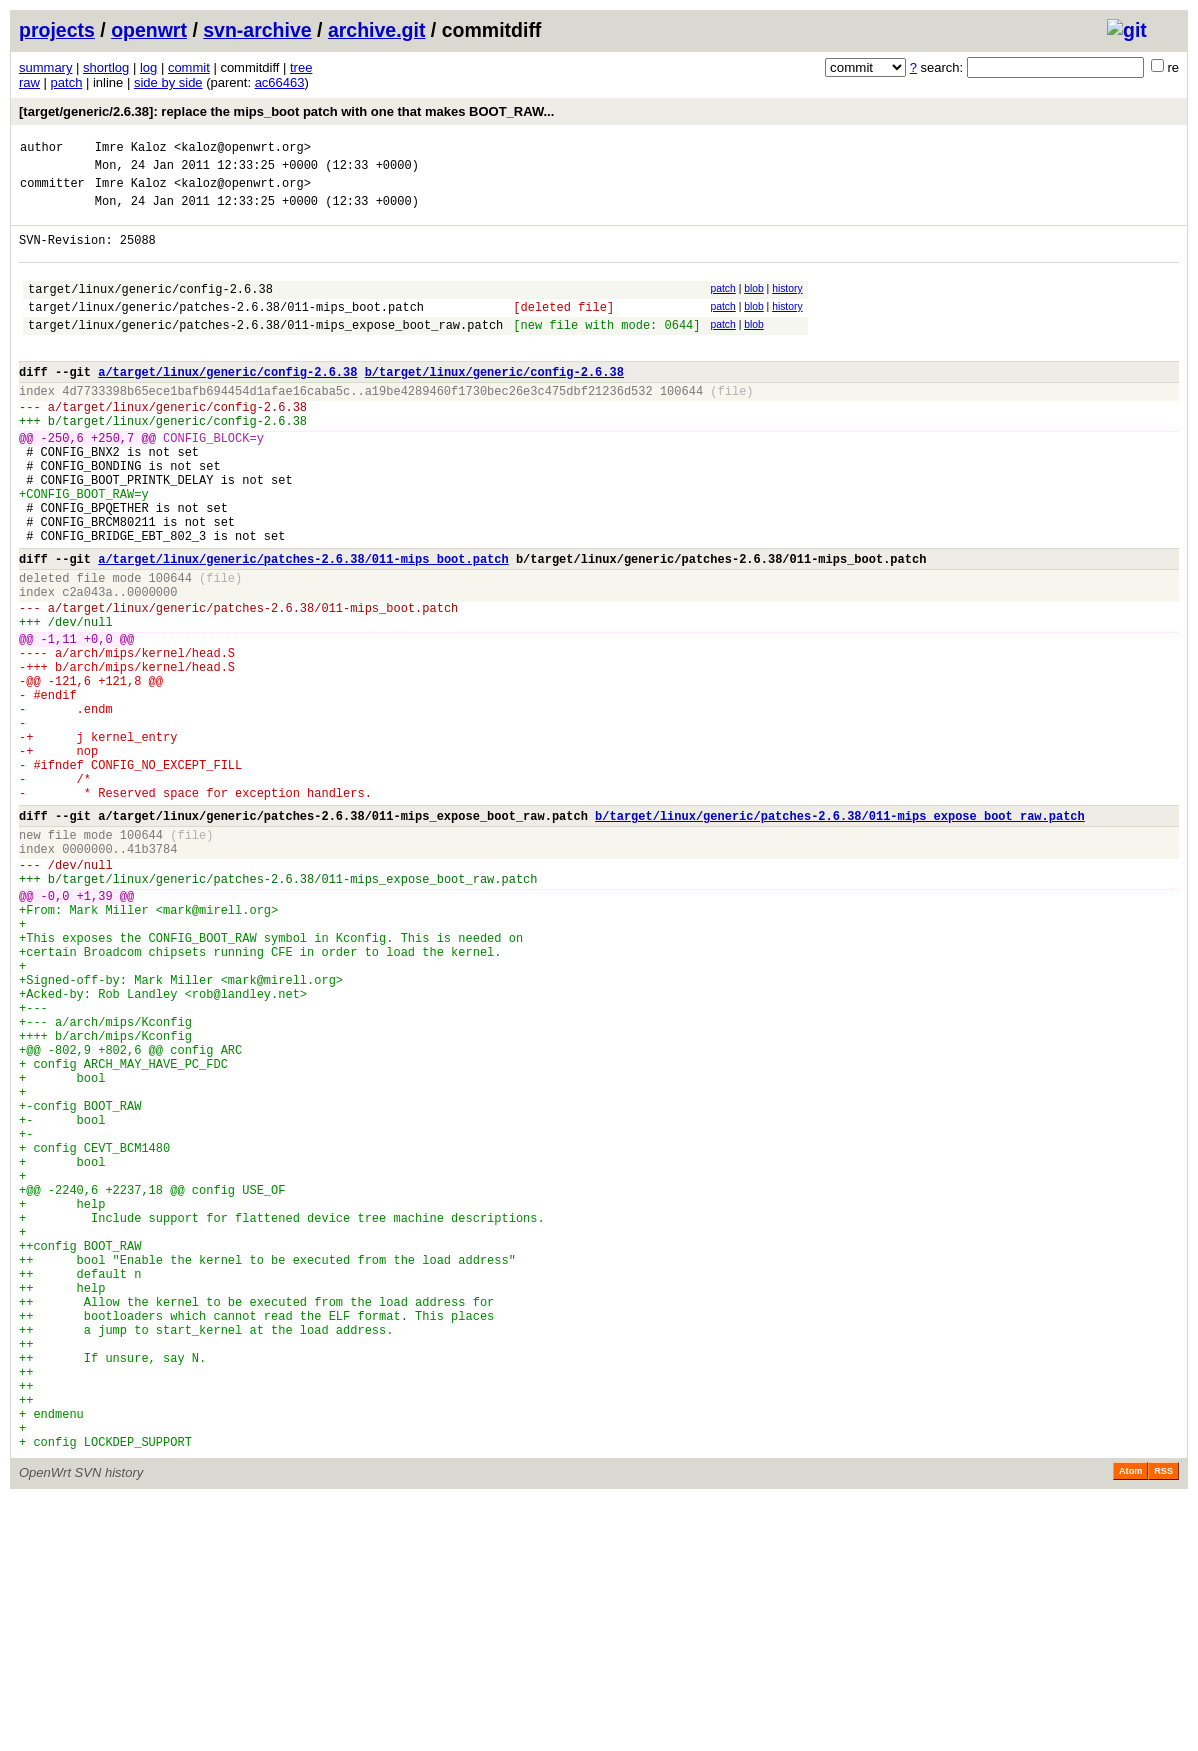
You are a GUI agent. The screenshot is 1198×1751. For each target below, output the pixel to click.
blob (754, 306)
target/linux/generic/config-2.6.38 (150, 309)
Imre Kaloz (131, 149)
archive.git (377, 30)
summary (45, 67)
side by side (168, 82)
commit (189, 67)
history (787, 306)
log (148, 67)
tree (301, 67)
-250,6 (62, 482)
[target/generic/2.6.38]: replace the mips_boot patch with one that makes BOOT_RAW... (286, 111)
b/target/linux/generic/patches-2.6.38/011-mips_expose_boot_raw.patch (840, 935)
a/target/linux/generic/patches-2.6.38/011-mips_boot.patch (303, 627)
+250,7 (112, 482)
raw (29, 82)
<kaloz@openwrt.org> (242, 149)
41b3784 (152, 974)
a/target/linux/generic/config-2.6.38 (227, 404)
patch (67, 82)
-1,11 (59, 722)
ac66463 (280, 82)
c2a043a (87, 666)
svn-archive (257, 30)
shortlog (106, 67)
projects (57, 30)
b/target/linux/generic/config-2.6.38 (494, 404)
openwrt (149, 30)
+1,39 (95, 1030)
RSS (1163, 1723)
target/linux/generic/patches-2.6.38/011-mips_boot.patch (226, 330)
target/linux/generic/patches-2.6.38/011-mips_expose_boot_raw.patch (265, 351)
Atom (1130, 1723)
